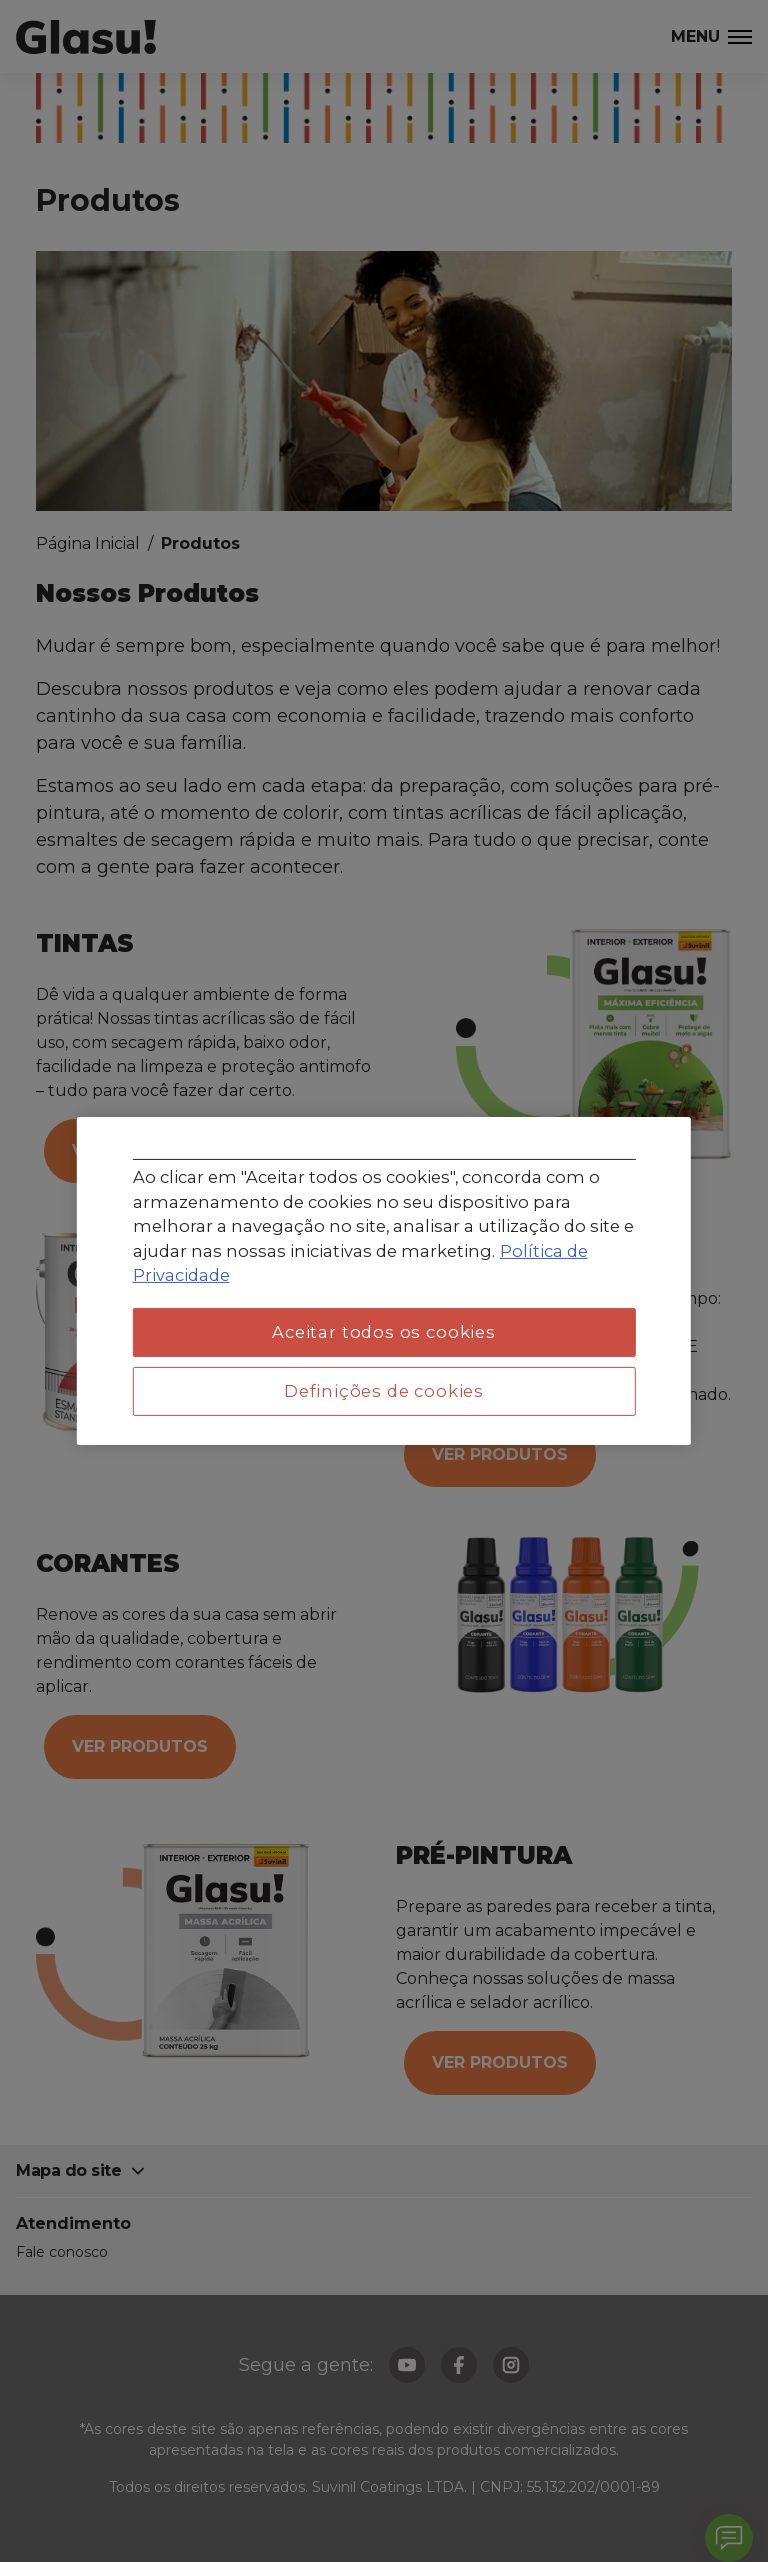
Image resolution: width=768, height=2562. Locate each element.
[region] (384, 1281)
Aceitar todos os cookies (384, 1332)
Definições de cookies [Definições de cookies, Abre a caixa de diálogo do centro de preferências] (384, 1391)
